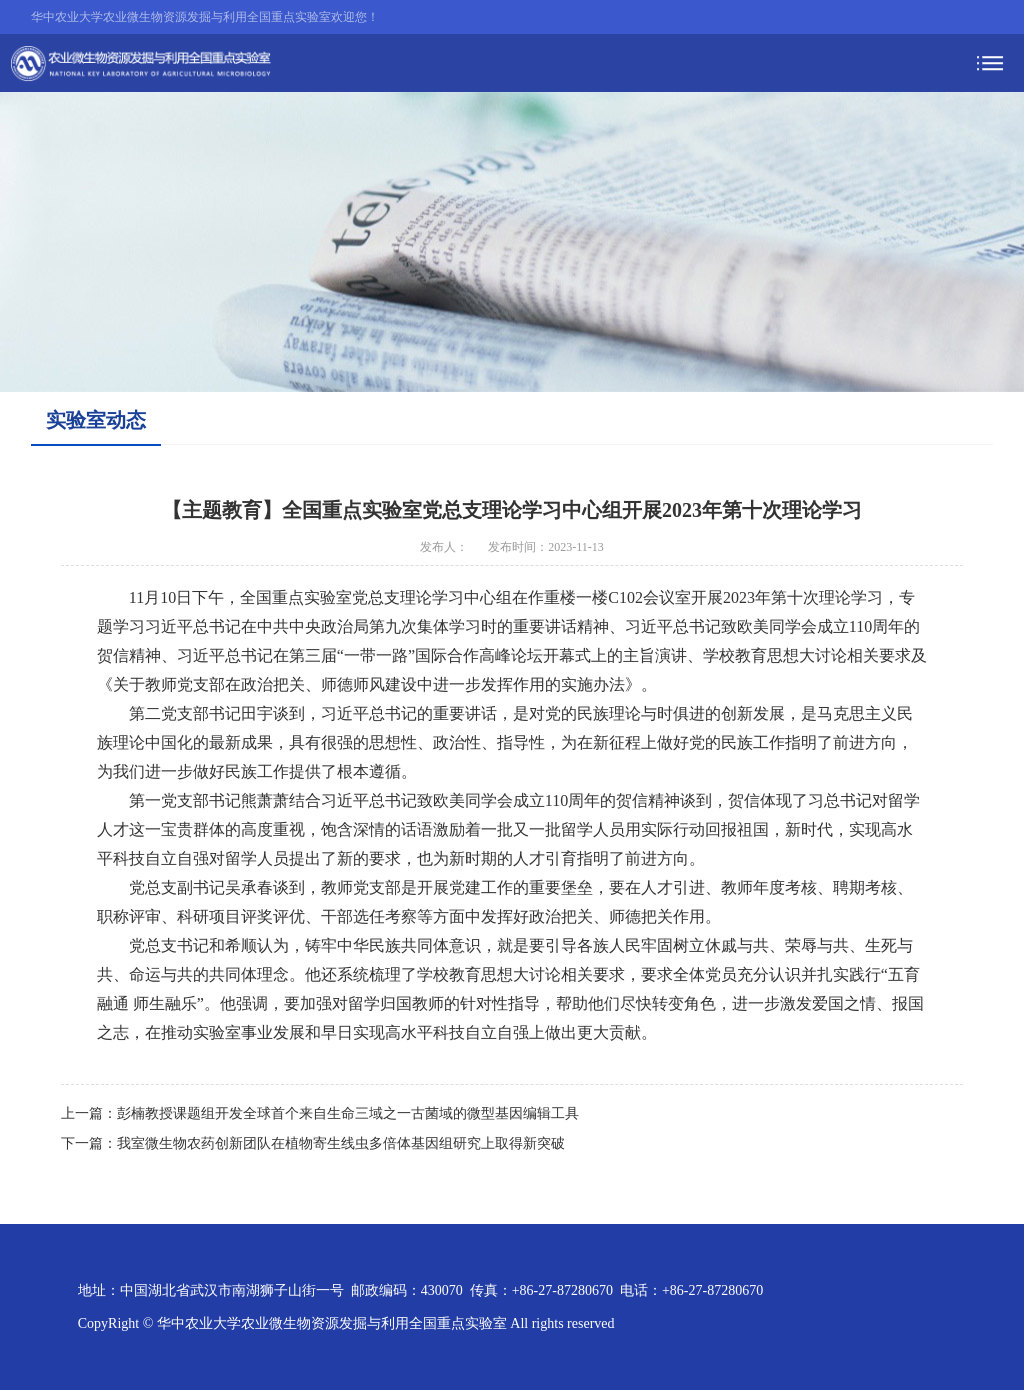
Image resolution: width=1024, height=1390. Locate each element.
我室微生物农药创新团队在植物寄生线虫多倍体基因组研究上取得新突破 (341, 1143)
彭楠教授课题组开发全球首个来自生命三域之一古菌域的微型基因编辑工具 (348, 1113)
